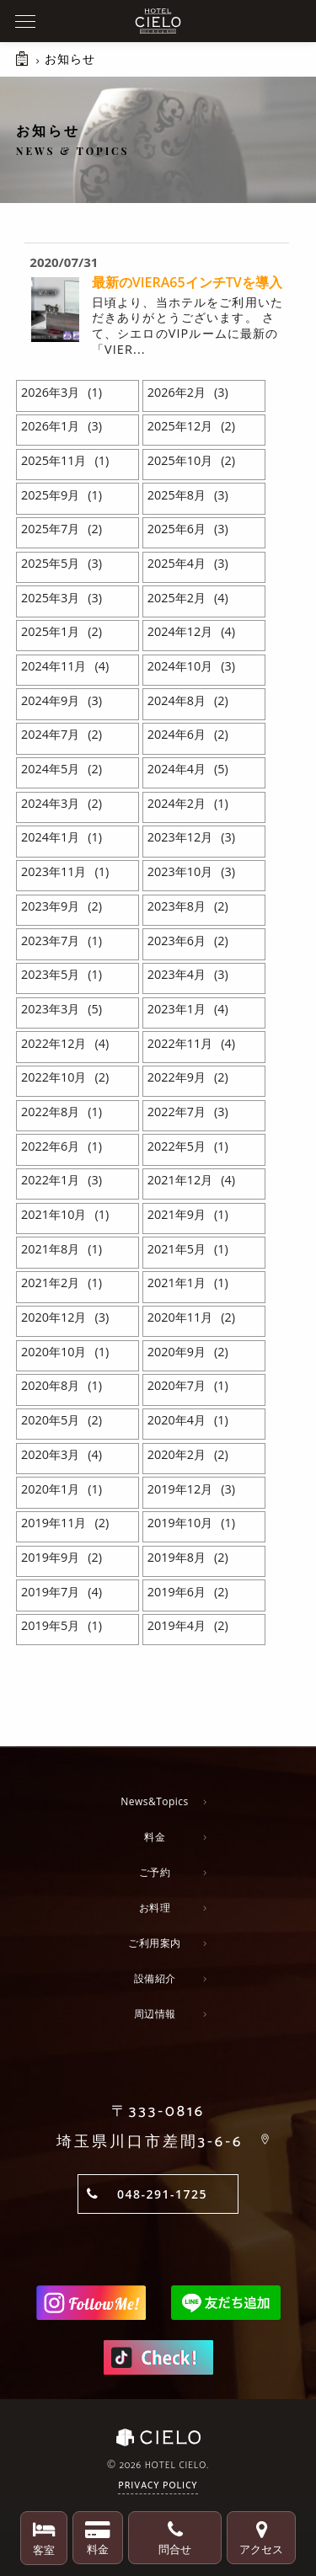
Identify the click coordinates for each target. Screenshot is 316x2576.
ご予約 (155, 1872)
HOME (24, 67)
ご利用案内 (154, 1943)
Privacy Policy (157, 2485)
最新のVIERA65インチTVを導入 (187, 282)
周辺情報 (155, 2014)
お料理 (155, 1907)
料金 (154, 1837)
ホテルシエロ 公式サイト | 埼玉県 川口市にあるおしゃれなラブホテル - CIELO (158, 21)
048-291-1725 (162, 2194)
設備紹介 (155, 1978)
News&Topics (155, 1801)
